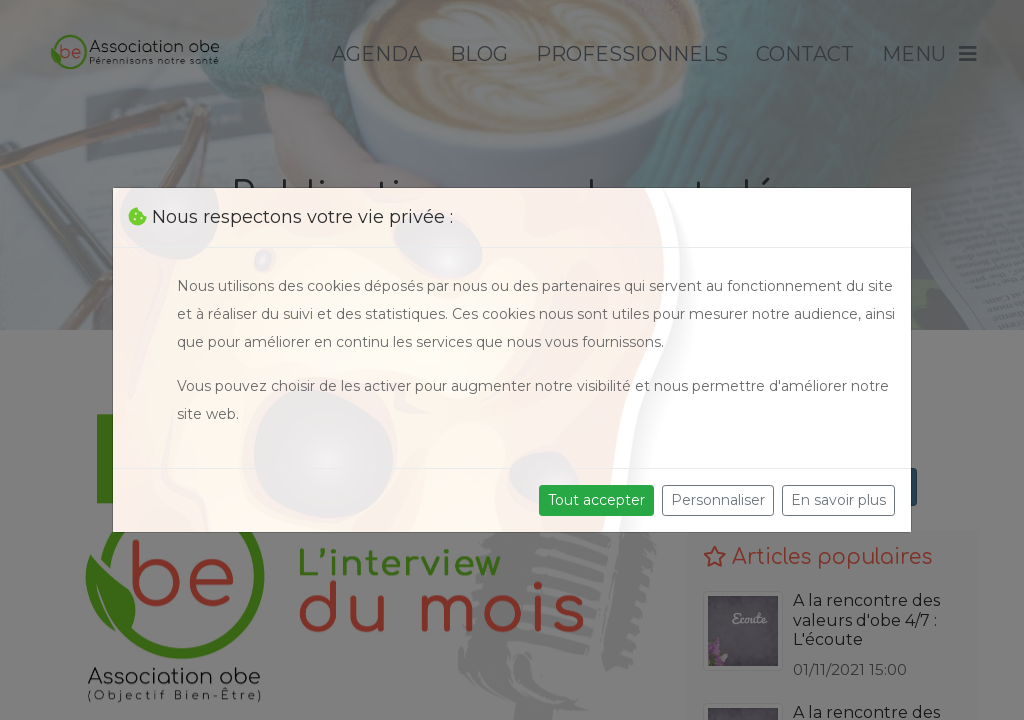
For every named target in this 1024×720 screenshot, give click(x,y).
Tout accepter (596, 500)
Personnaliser (718, 500)
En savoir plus (838, 500)
